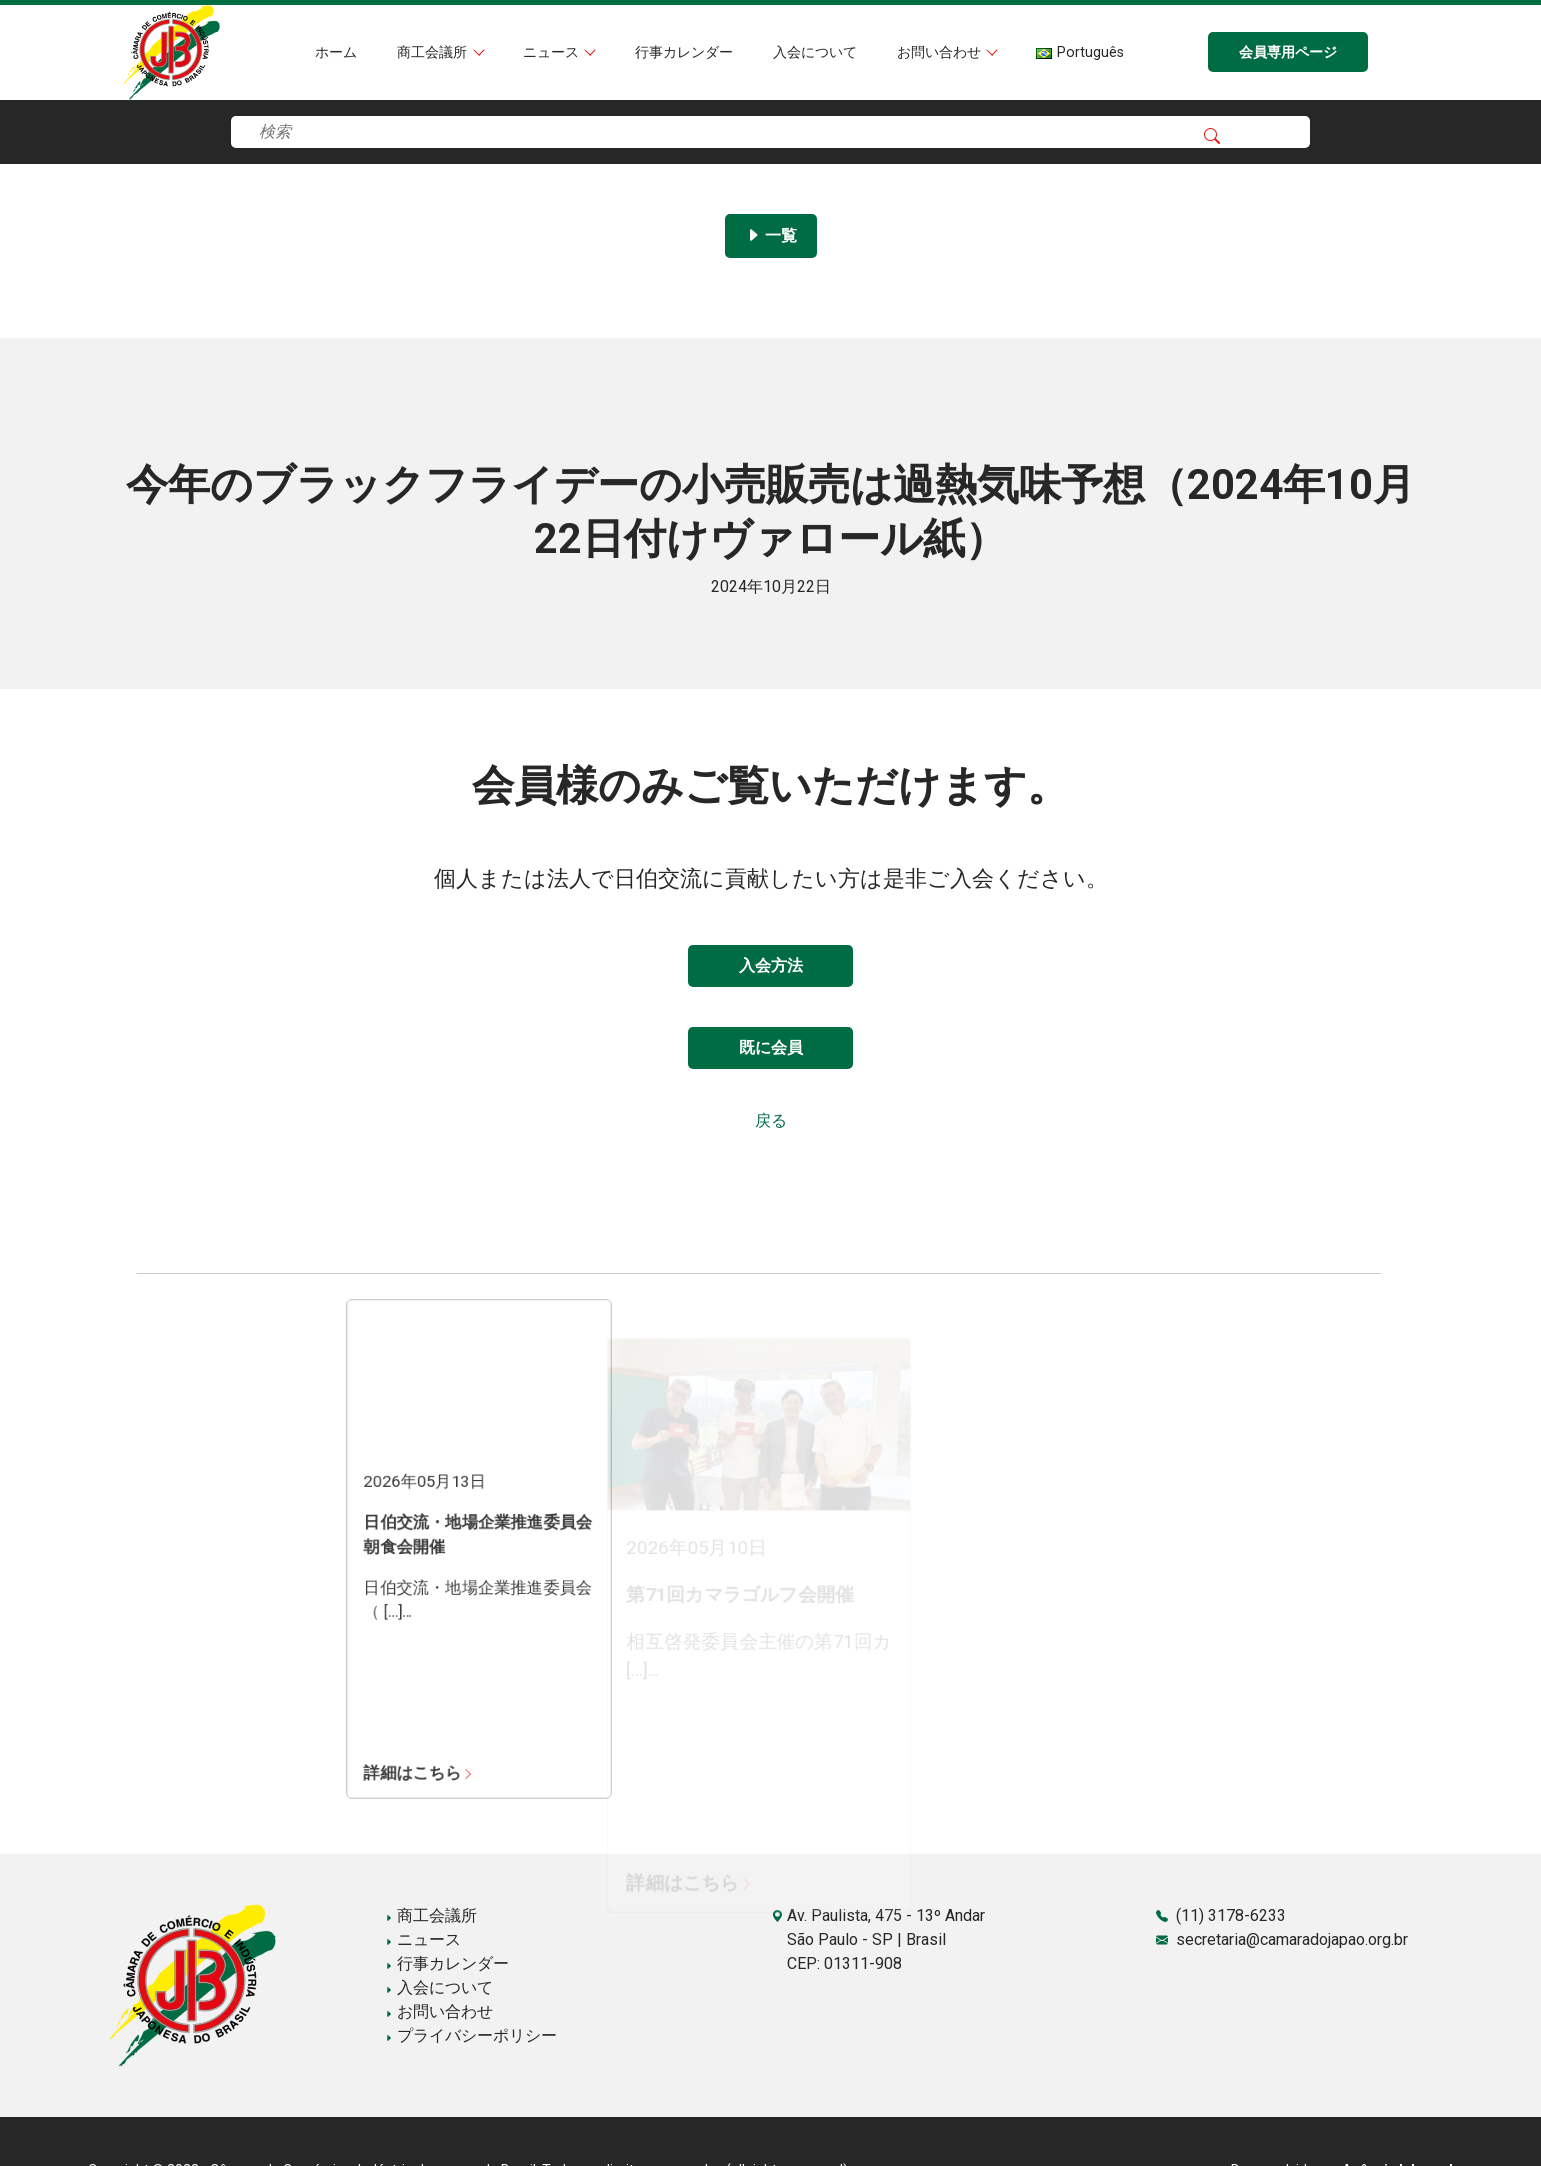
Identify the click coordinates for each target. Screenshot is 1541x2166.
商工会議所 (434, 52)
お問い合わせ (941, 52)
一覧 (771, 235)
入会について (815, 52)
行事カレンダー (684, 52)
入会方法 (771, 965)
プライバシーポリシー (471, 2035)
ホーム (336, 52)
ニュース (553, 52)
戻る (771, 1120)
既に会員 (771, 1047)
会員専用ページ (1288, 52)
